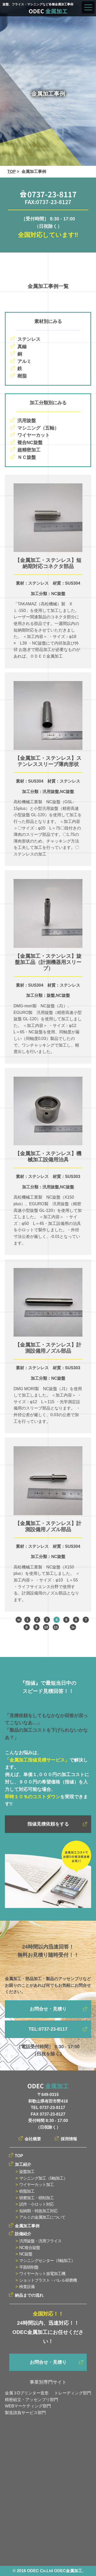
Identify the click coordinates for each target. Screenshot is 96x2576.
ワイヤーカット (33, 435)
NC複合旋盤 (29, 2247)
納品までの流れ (29, 2295)
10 (46, 1627)
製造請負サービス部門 (25, 2412)
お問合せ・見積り (48, 2009)
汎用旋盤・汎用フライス (40, 2241)
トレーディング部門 (72, 2393)
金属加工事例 (27, 2226)
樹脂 (22, 376)
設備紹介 (23, 2234)
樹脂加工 (27, 2191)
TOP (11, 171)
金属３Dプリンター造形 (27, 2393)
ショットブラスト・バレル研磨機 (48, 2280)
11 (56, 1627)
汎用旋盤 (26, 420)
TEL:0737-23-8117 (47, 2029)
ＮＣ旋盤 (26, 457)
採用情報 (69, 2139)
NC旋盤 (25, 2254)
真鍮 (22, 346)
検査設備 (27, 2286)
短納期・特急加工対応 (38, 2211)
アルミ (24, 361)
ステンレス (28, 339)
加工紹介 (23, 2164)
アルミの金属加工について (42, 2217)
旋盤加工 (27, 2171)
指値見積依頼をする (48, 1824)
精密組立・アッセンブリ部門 (31, 2399)
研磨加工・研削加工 (36, 2198)
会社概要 (33, 2139)
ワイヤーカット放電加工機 (42, 2273)
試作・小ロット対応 (36, 2204)
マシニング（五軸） (38, 428)
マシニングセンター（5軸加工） (47, 2260)
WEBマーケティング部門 (28, 2406)
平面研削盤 (28, 2267)
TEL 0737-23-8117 (48, 2107)
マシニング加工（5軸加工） (43, 2178)
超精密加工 (28, 450)
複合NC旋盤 (29, 442)
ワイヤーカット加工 (36, 2184)
